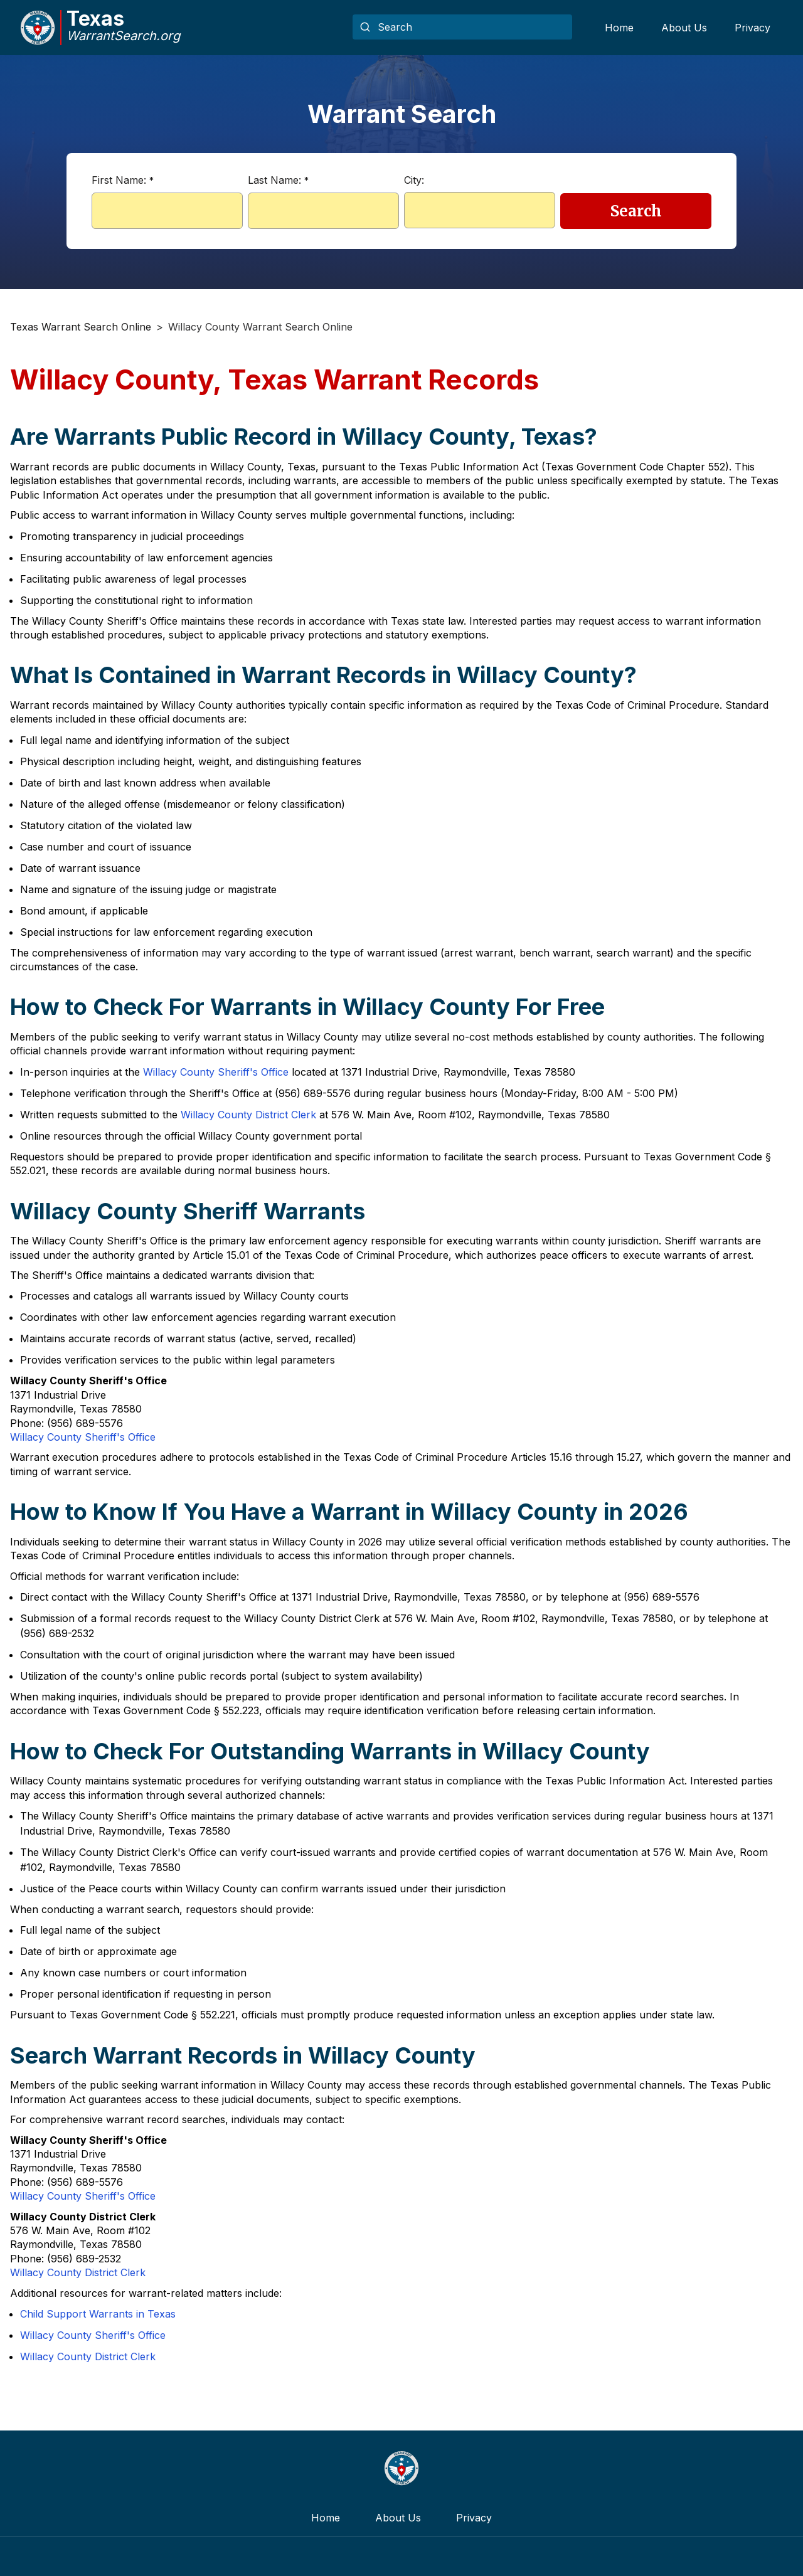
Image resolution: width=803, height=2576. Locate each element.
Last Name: (278, 180)
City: (414, 180)
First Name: (123, 180)
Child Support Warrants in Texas (98, 2314)
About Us (684, 27)
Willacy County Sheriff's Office (216, 1072)
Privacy (752, 27)
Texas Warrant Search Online (80, 327)
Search (636, 211)
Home (619, 27)
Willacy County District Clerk (248, 1114)
